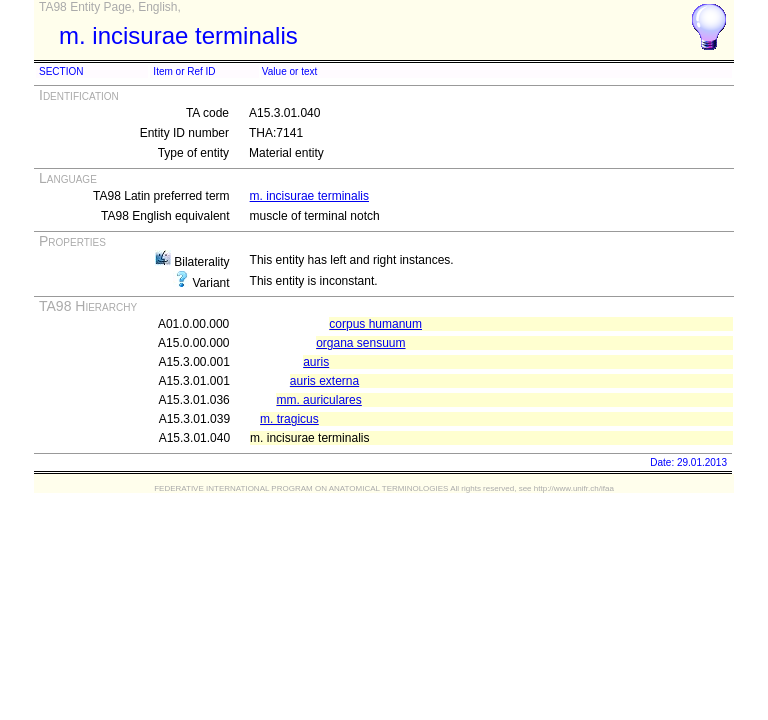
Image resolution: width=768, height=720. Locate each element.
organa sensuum (360, 343)
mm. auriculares (318, 400)
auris (316, 362)
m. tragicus (289, 419)
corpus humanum (375, 324)
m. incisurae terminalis (309, 196)
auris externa (324, 381)
